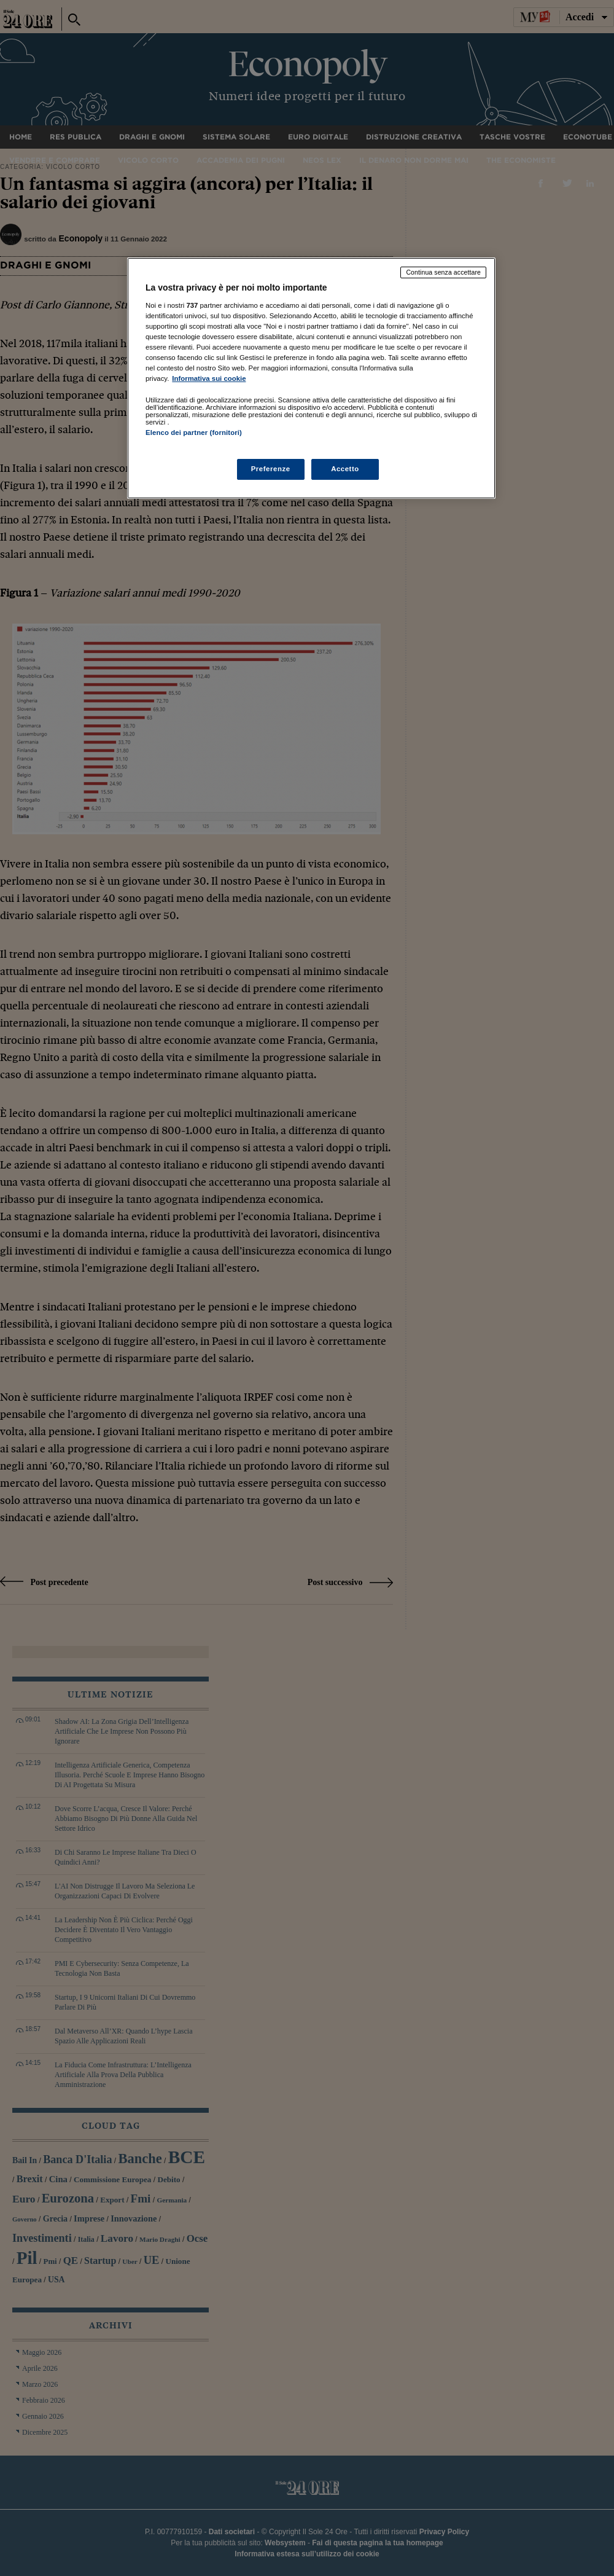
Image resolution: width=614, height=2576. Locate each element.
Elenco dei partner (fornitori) (194, 432)
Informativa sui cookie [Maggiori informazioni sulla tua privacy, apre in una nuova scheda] (209, 378)
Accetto (345, 468)
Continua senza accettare (443, 272)
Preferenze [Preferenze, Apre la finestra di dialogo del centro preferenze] (270, 468)
